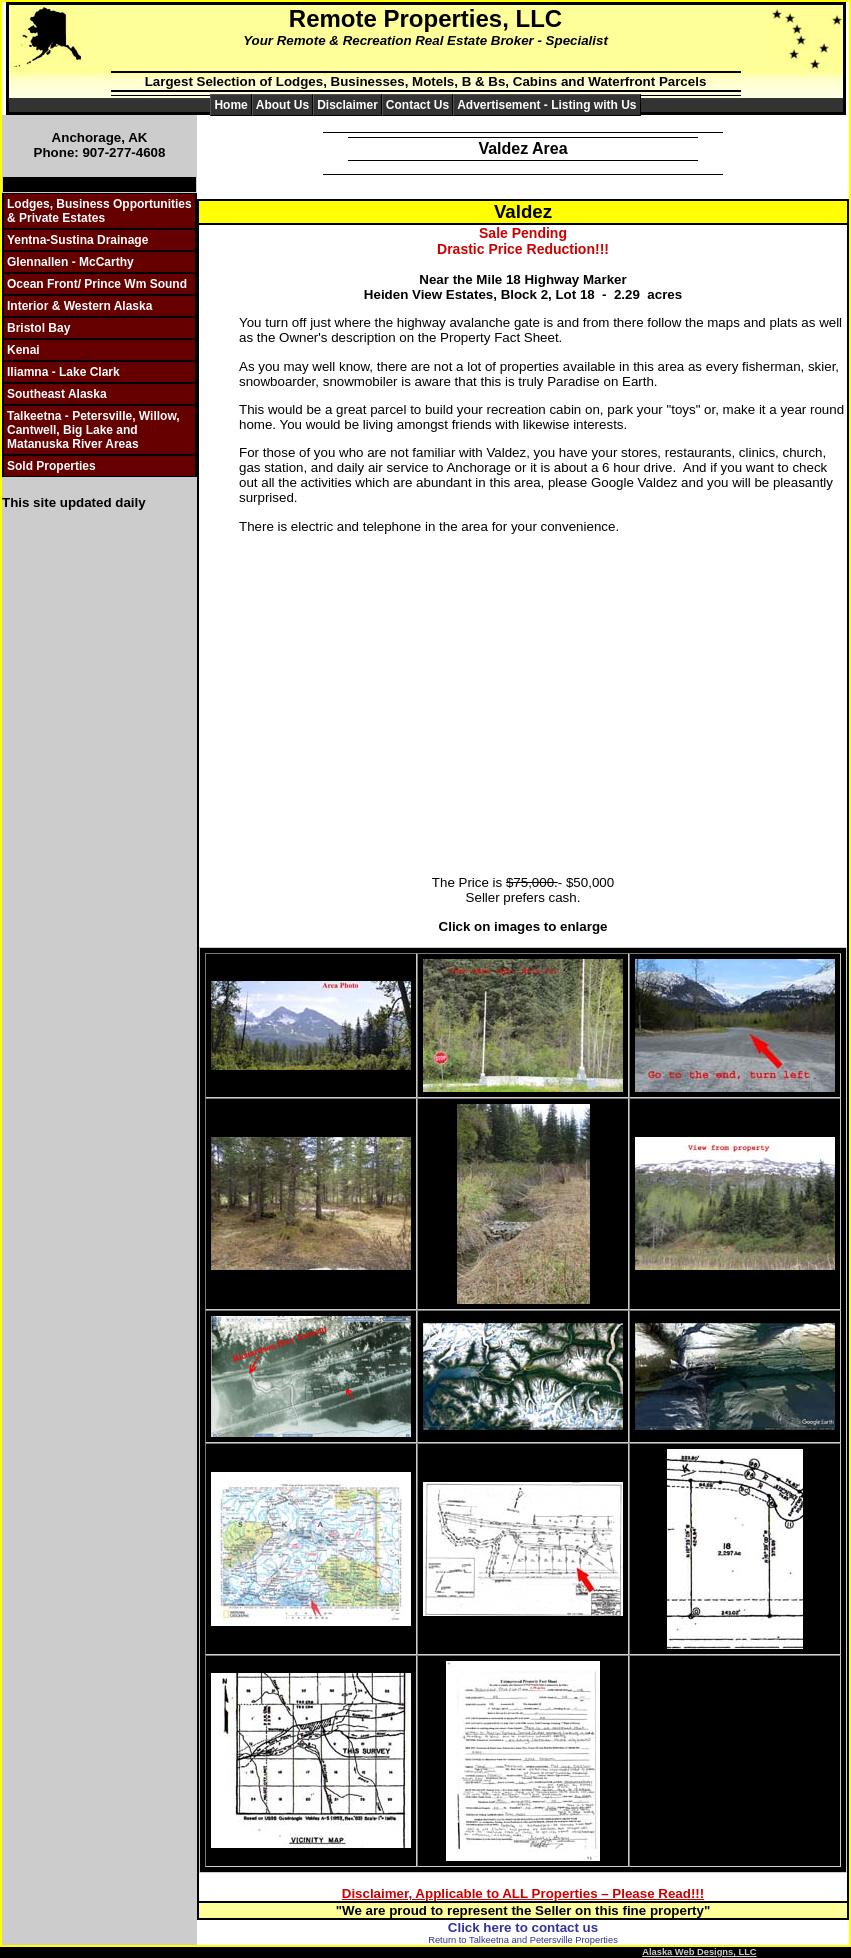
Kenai (23, 350)
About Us (282, 105)
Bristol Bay (38, 328)
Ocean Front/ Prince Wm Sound (97, 284)
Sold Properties (51, 466)
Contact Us (417, 105)
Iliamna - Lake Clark (63, 372)
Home (230, 105)
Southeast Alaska (57, 394)
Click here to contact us (523, 1927)
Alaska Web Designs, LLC (699, 1952)
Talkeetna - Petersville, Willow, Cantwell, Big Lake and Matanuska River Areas (93, 430)
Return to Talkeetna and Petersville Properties (523, 1940)
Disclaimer (347, 105)
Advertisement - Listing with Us (546, 105)
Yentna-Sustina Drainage (77, 240)
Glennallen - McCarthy (70, 262)
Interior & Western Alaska (79, 306)
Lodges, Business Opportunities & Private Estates (99, 211)
